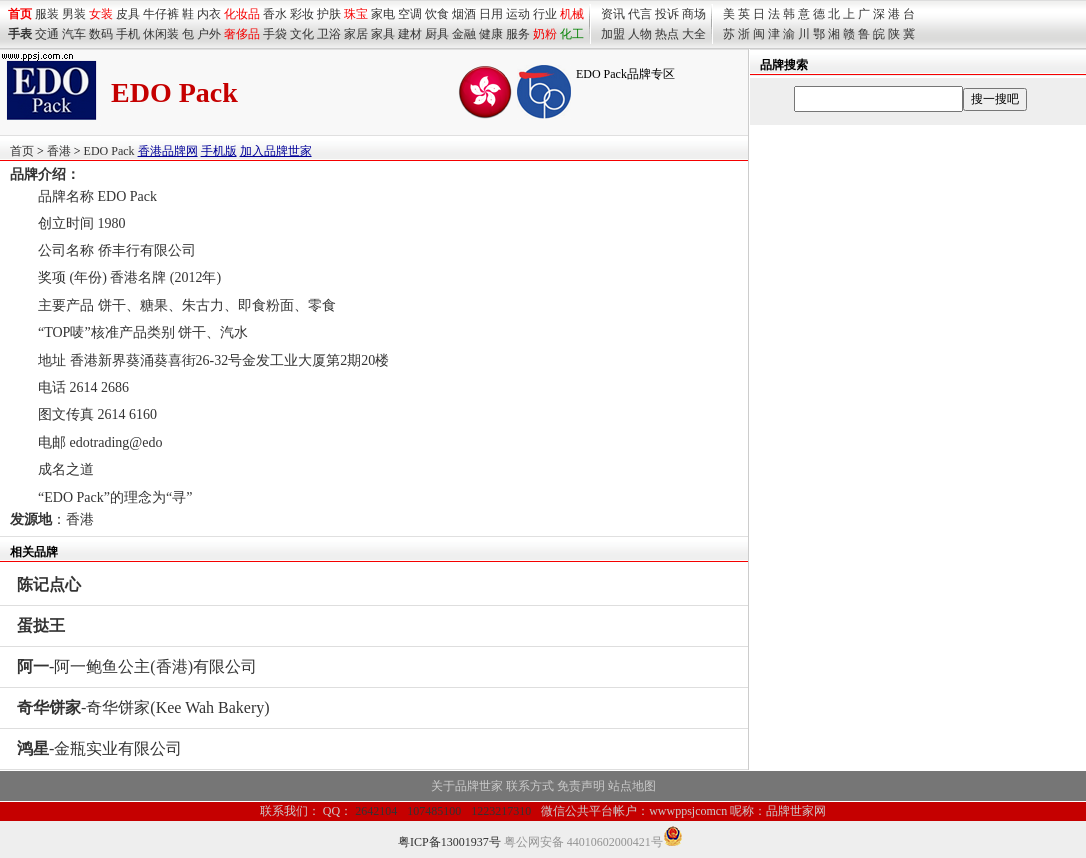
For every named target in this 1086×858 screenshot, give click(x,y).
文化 (302, 34)
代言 (640, 14)
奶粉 (545, 34)
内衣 (209, 14)
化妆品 (242, 14)
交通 (47, 34)
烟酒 (464, 14)
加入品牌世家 (276, 151)
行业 (545, 14)
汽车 (74, 34)
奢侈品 (242, 34)
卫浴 (329, 34)
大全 (694, 34)
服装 (47, 14)
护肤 (329, 14)
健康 (491, 34)
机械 (572, 14)
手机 (128, 34)
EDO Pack (109, 151)
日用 (491, 14)
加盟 (613, 34)
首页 (22, 151)
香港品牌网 (168, 151)
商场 (694, 14)
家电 (383, 14)
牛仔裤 (161, 14)
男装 (74, 14)
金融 (464, 34)
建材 (410, 34)
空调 (410, 14)
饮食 (437, 14)
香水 (275, 14)
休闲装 (161, 34)
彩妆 (302, 14)
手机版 (219, 151)
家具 (383, 34)
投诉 (667, 14)
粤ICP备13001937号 (449, 842)
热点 (667, 34)
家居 (356, 34)
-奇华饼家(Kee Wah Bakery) (143, 707)
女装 (101, 14)
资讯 (613, 14)
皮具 (128, 14)
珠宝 (356, 14)
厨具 (437, 34)
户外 (209, 34)
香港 (59, 151)
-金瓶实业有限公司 (99, 748)
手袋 (275, 34)
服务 (518, 34)
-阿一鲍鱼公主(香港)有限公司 (137, 666)
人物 (640, 34)
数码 (101, 34)
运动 (518, 14)
